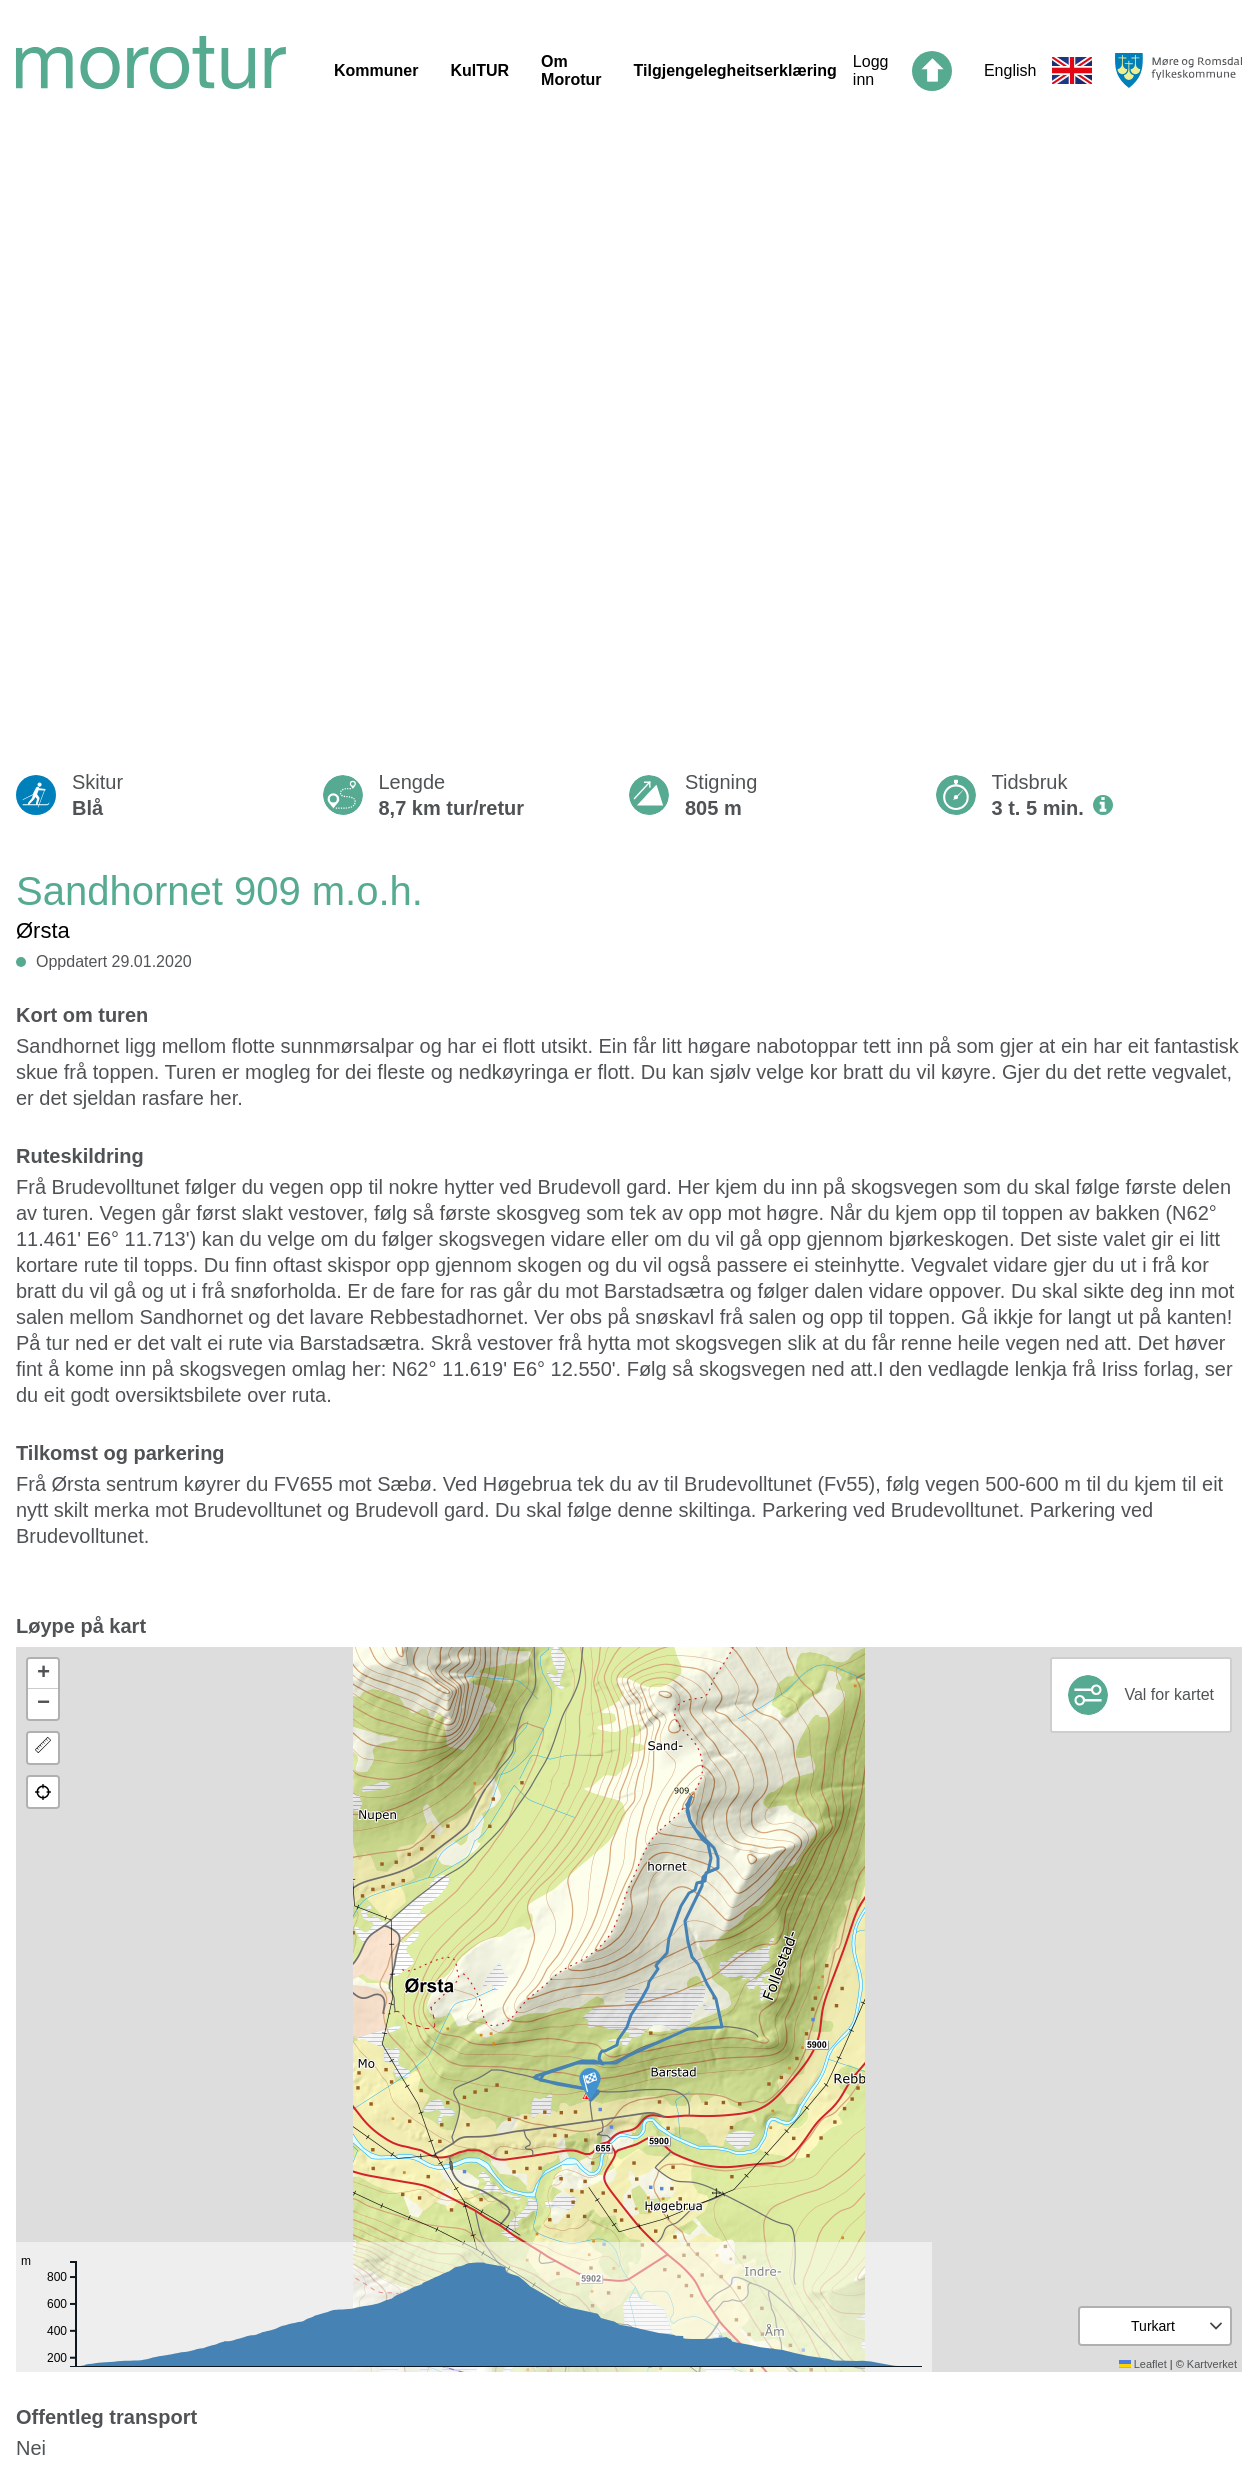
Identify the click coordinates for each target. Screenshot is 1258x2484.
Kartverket (1212, 2364)
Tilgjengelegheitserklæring (735, 70)
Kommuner (376, 70)
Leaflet (1143, 2364)
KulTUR (479, 70)
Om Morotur (571, 70)
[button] (590, 2084)
